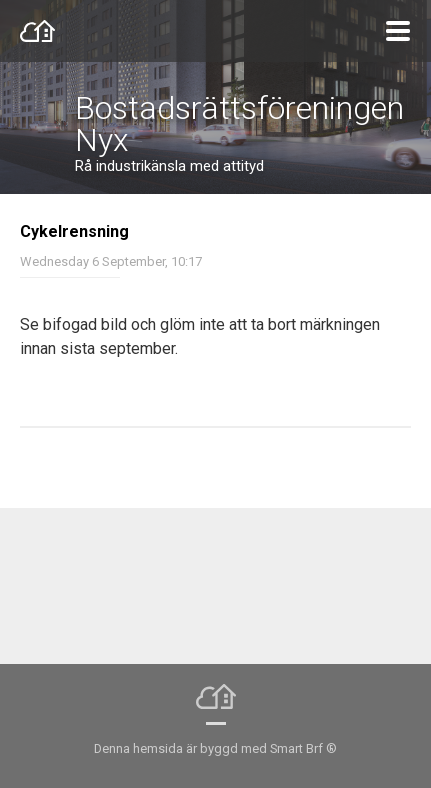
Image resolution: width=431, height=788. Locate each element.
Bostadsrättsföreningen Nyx (239, 124)
